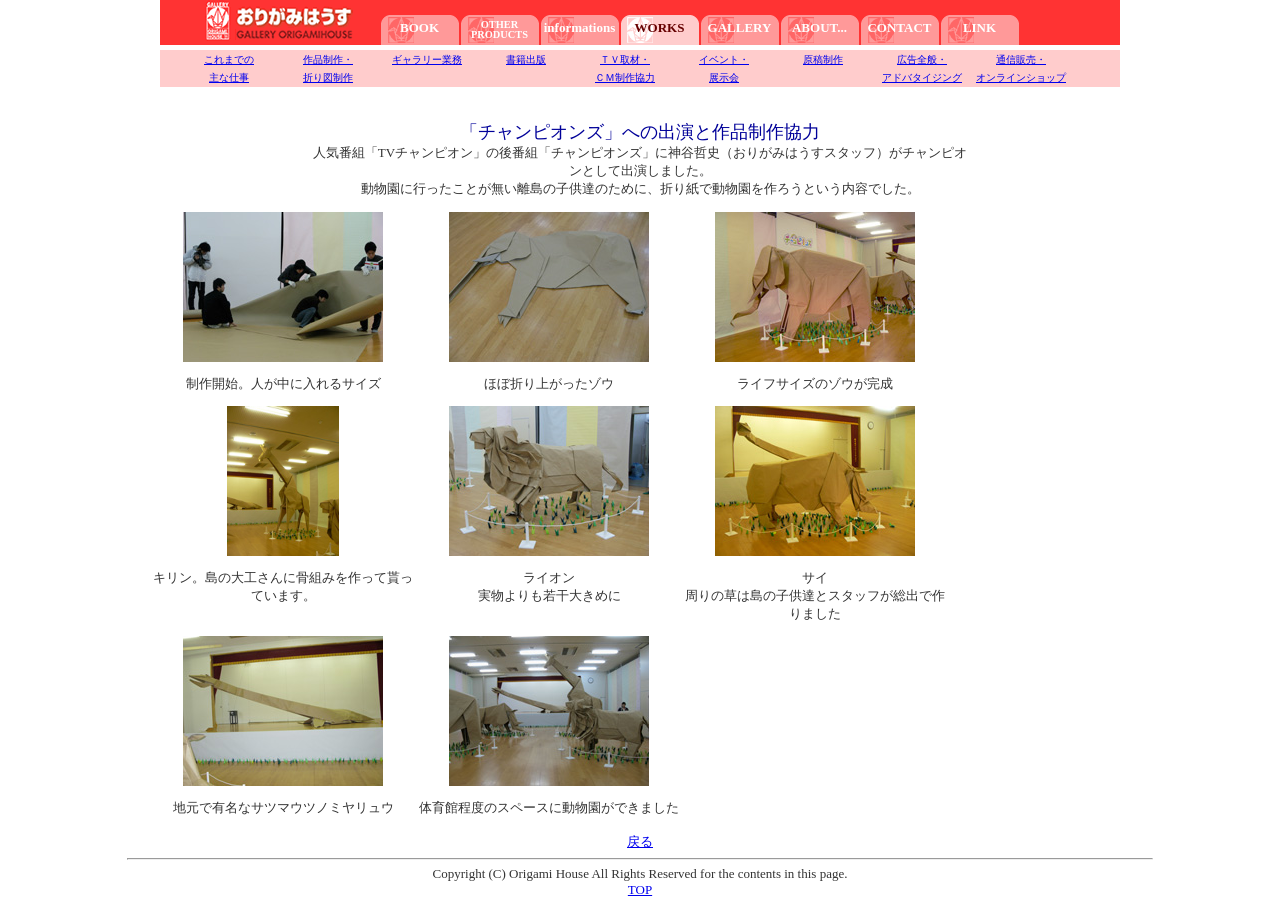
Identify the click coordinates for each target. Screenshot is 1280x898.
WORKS (660, 27)
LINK (979, 27)
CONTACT (899, 27)
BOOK (419, 27)
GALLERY (740, 27)
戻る (640, 841)
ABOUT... (819, 27)
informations (580, 27)
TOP (640, 889)
